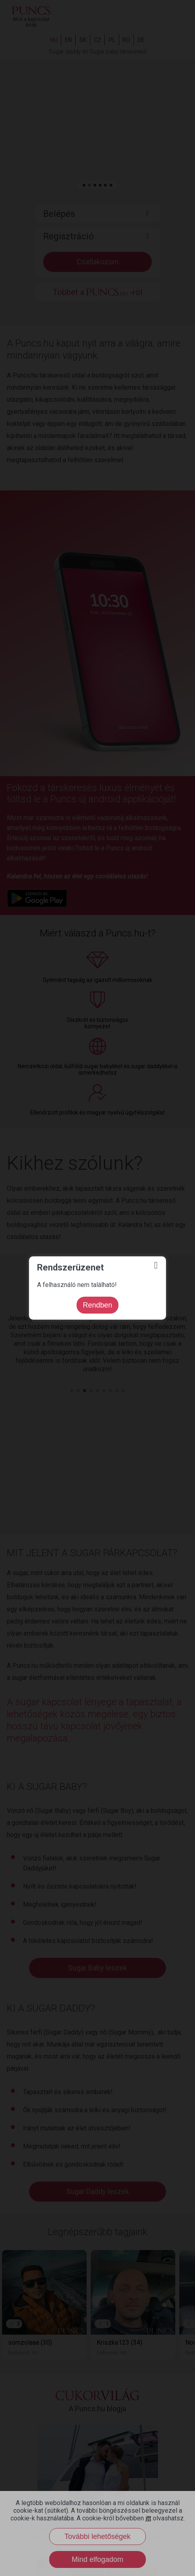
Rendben (97, 1305)
